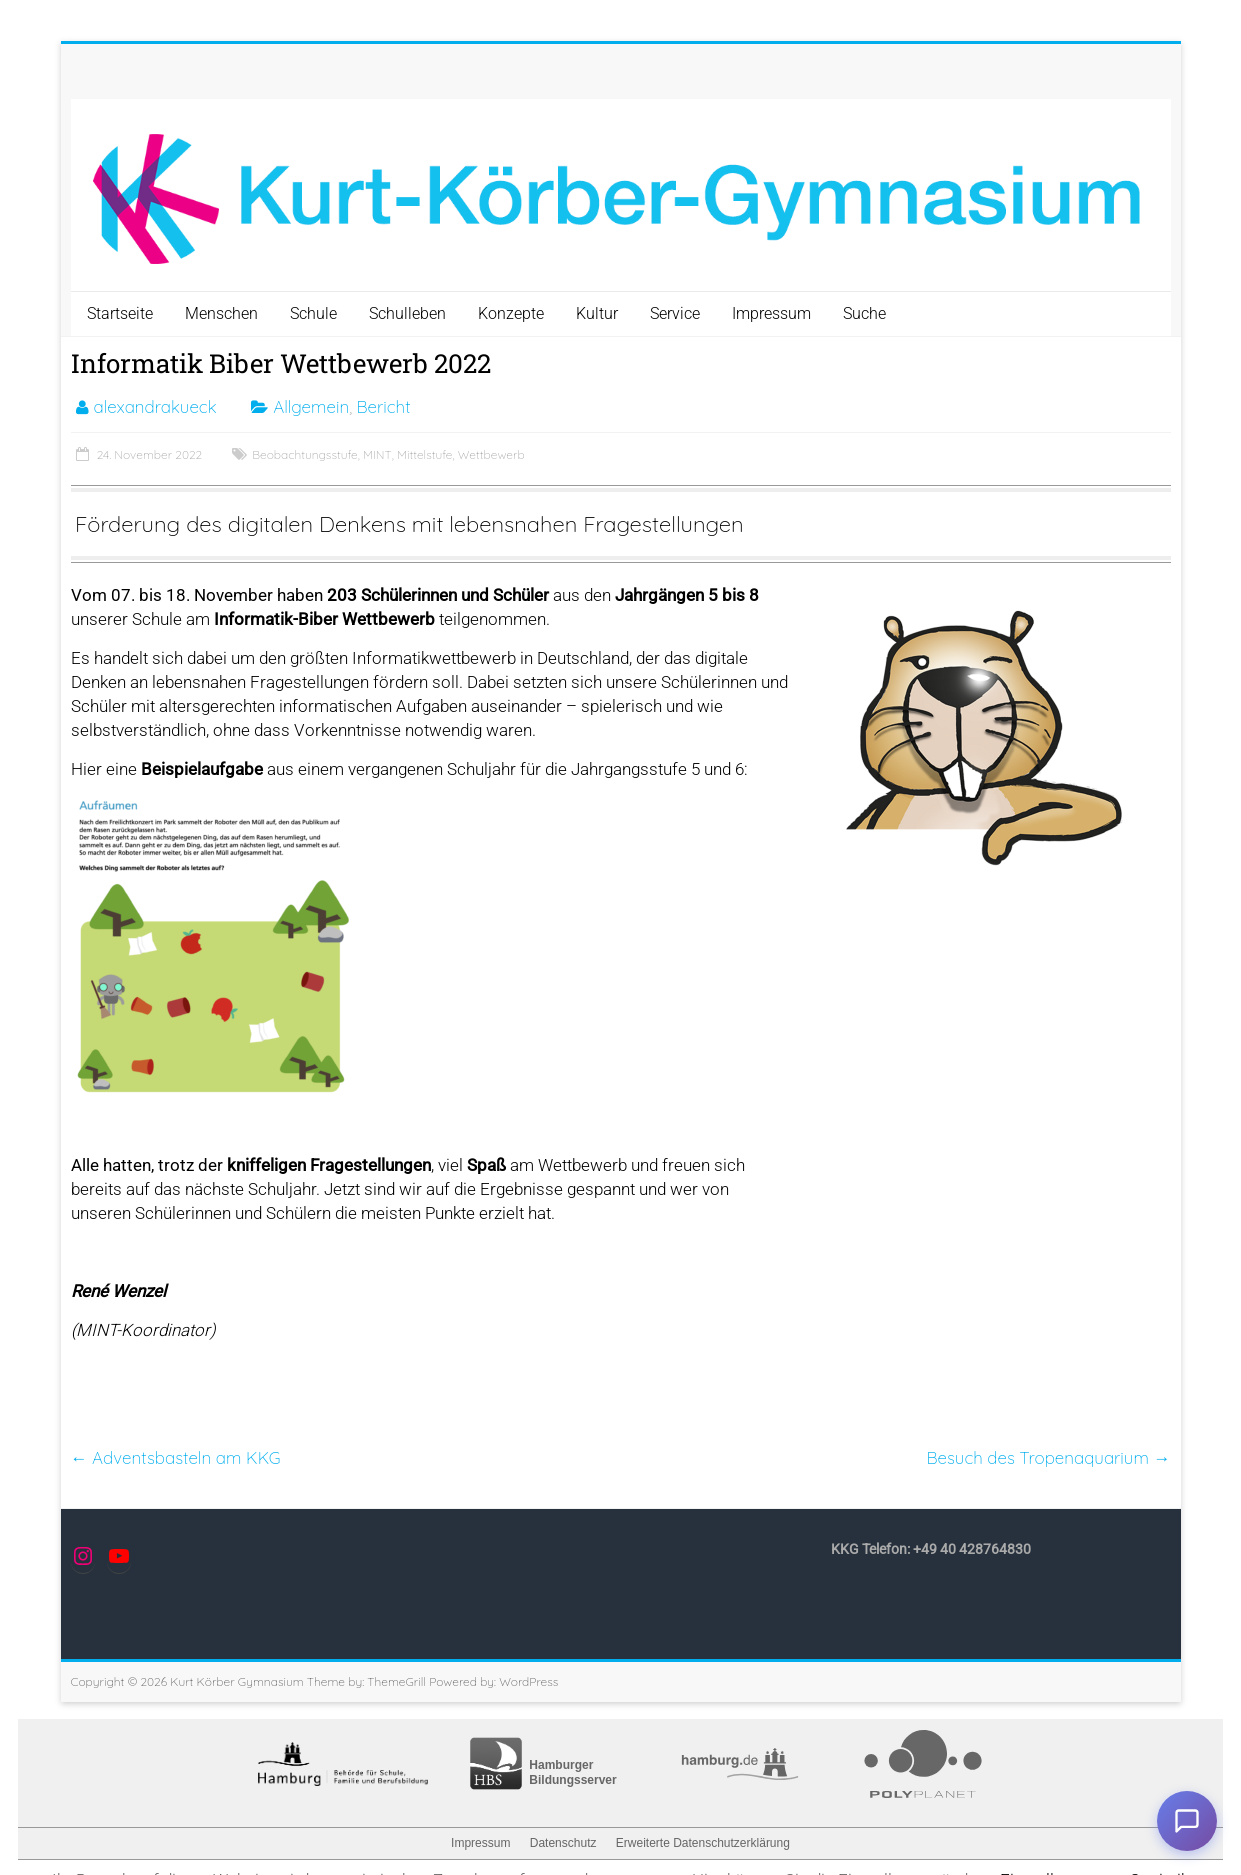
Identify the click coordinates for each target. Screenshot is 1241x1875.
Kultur (597, 313)
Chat (1187, 1821)
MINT (377, 454)
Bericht (384, 406)
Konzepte (511, 313)
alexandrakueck (155, 406)
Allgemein (311, 406)
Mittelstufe (425, 454)
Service (675, 313)
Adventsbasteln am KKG (176, 1457)
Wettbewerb (491, 454)
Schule (313, 313)
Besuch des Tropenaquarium (1048, 1457)
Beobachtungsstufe (305, 454)
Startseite (120, 313)
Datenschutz (563, 1843)
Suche (864, 313)
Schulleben (407, 313)
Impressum (771, 313)
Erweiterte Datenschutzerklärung (703, 1843)
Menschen (221, 313)
